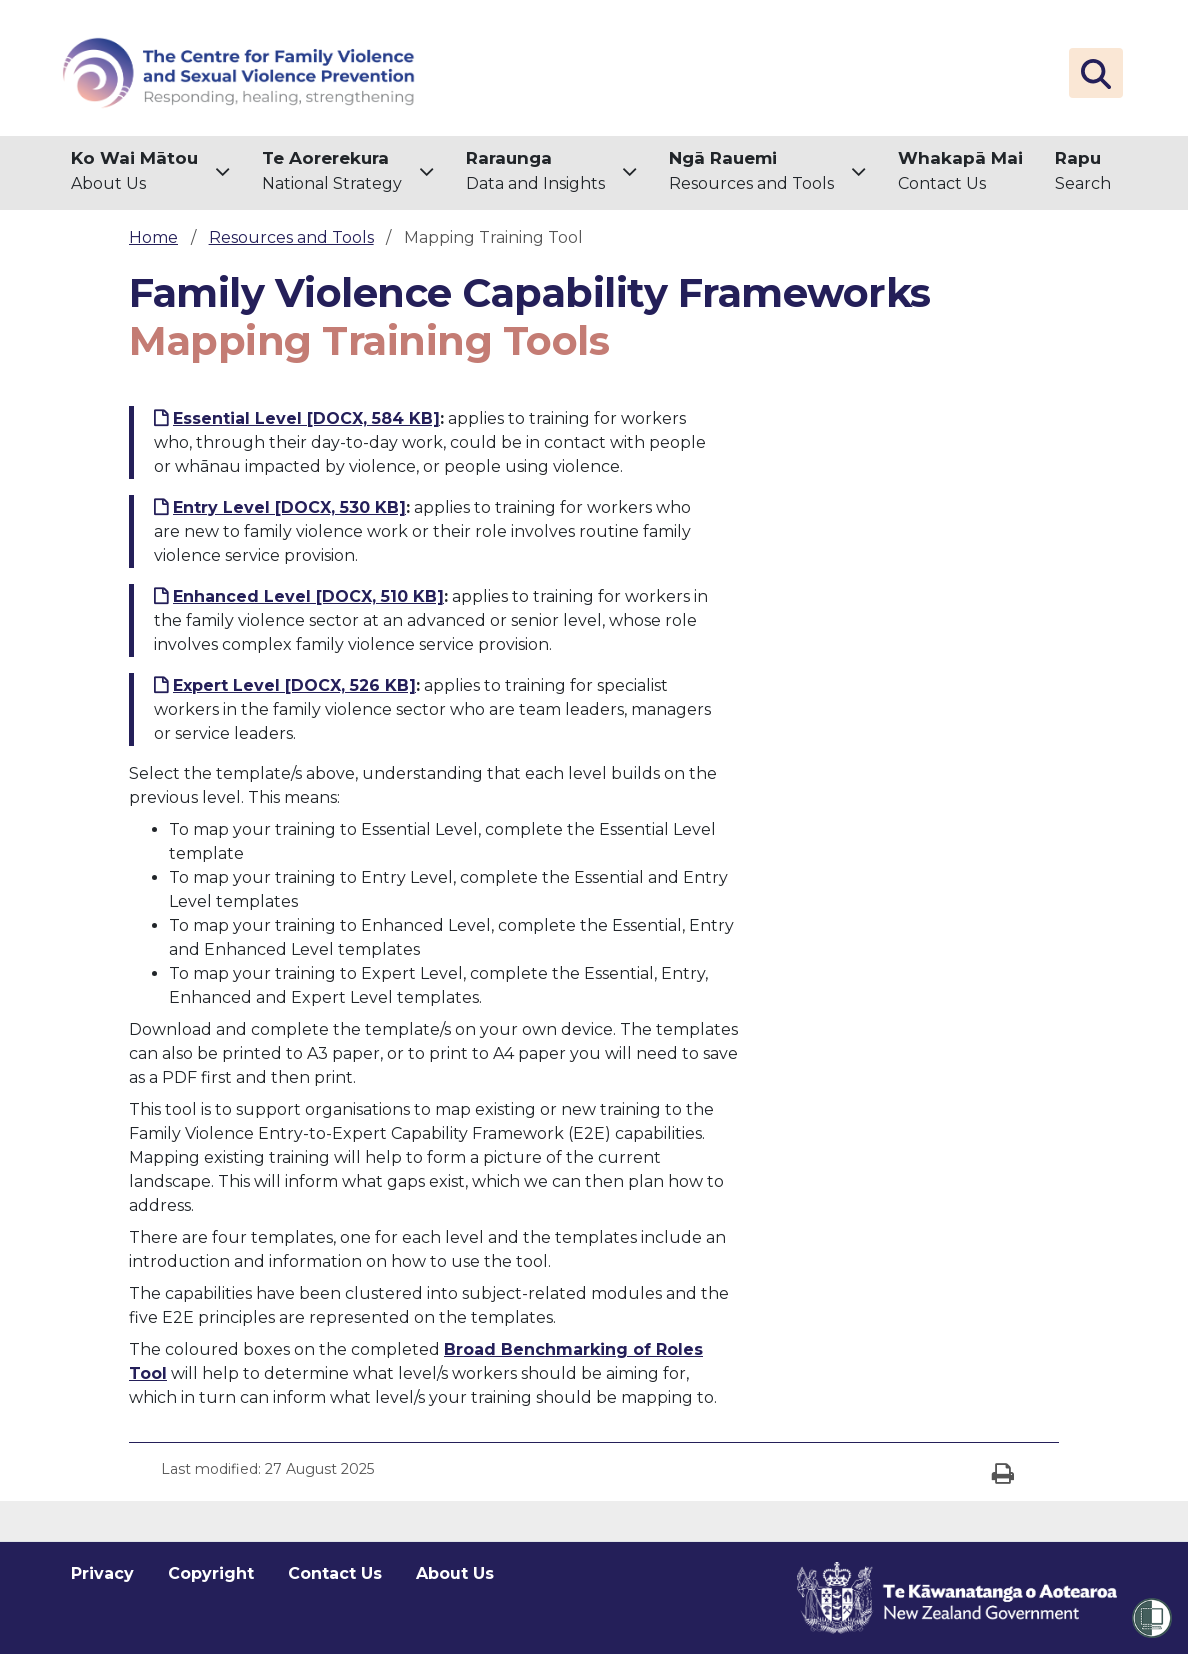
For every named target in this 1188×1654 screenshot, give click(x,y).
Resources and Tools (751, 169)
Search (1083, 169)
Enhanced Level (308, 596)
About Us (134, 169)
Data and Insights (535, 169)
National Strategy (332, 169)
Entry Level (289, 507)
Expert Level (294, 685)
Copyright (211, 1573)
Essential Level (306, 418)
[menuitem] (150, 173)
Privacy (102, 1573)
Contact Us (960, 169)
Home (153, 237)
